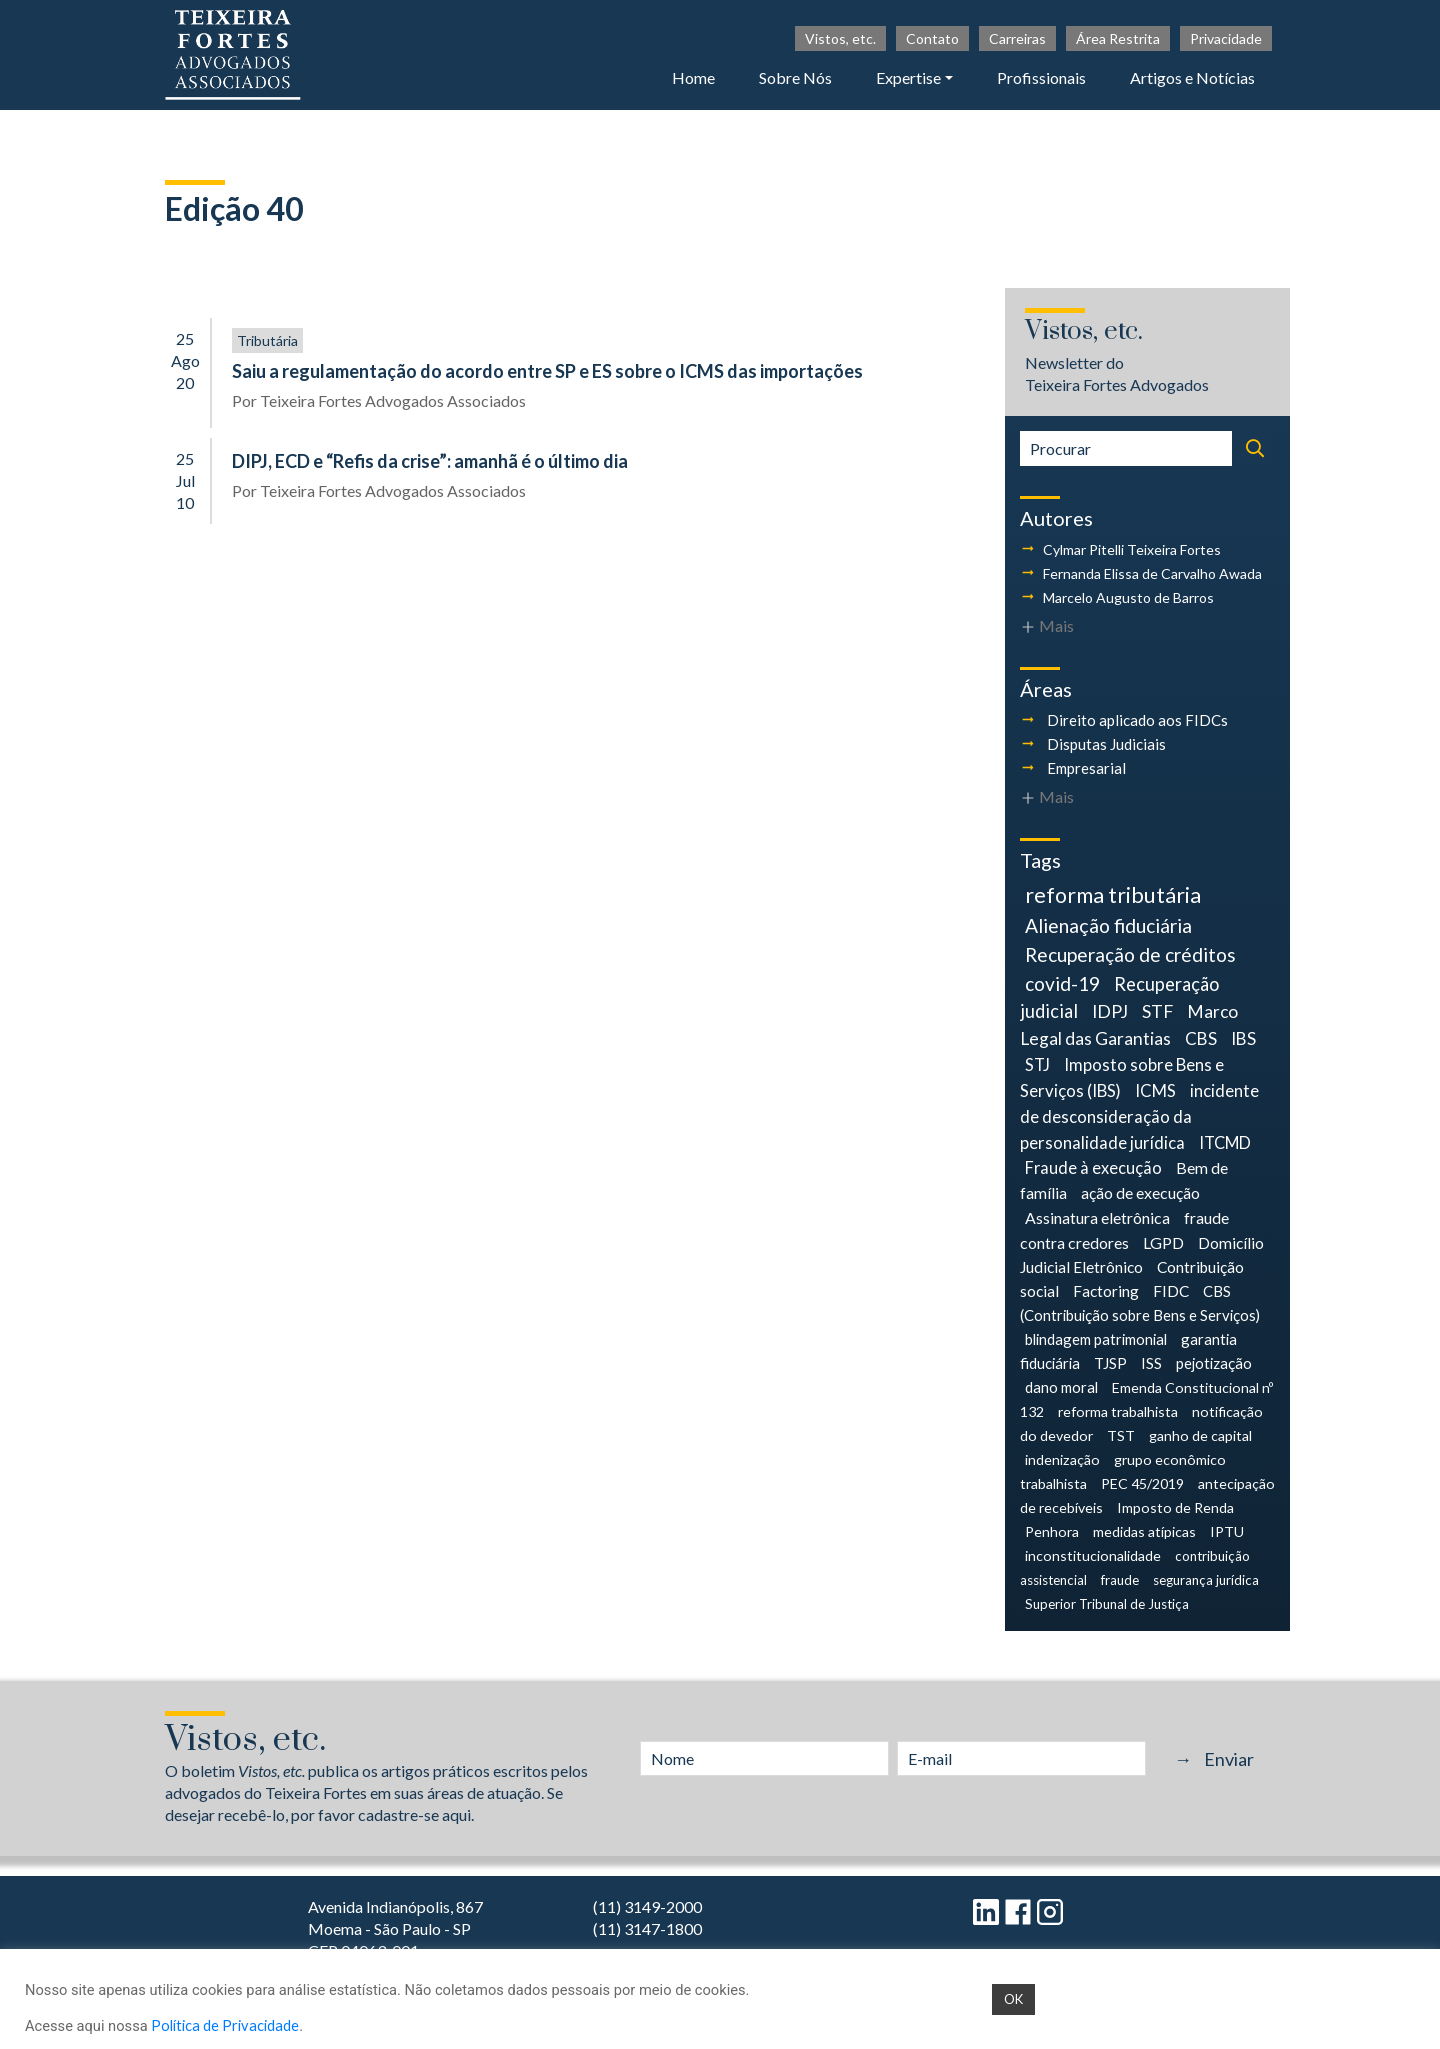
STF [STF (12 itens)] (1157, 1011)
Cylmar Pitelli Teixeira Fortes (1132, 549)
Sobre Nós (795, 77)
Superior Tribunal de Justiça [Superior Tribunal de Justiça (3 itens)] (1107, 1604)
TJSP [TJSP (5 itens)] (1110, 1363)
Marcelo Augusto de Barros (1128, 597)
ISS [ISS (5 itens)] (1151, 1363)
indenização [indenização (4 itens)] (1062, 1459)
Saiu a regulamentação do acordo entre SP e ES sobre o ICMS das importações (547, 371)
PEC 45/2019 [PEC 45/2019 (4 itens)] (1142, 1483)
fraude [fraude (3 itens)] (1120, 1580)
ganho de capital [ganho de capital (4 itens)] (1200, 1435)
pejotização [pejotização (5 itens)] (1214, 1363)
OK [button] (1013, 1999)
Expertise (908, 77)
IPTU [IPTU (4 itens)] (1227, 1531)
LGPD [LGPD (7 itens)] (1163, 1242)
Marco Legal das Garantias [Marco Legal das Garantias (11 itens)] (1129, 1025)
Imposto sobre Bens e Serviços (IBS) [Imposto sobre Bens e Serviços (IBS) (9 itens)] (1122, 1077)
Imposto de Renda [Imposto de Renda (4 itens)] (1175, 1507)
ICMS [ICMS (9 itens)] (1155, 1090)
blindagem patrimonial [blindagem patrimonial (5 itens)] (1096, 1339)
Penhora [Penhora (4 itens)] (1052, 1531)
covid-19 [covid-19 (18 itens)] (1062, 983)
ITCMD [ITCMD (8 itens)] (1225, 1142)
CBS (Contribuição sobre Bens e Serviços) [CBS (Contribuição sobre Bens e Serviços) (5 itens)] (1140, 1303)
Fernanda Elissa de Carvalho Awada (1152, 573)
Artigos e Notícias (1192, 77)
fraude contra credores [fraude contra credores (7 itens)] (1124, 1230)
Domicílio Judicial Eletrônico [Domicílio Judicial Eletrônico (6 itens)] (1142, 1255)
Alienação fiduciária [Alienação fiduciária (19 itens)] (1108, 925)
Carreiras (1017, 38)
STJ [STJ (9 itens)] (1037, 1064)
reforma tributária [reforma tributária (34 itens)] (1113, 895)
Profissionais (1041, 77)
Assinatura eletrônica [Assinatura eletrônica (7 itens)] (1097, 1217)
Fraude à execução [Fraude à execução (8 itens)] (1093, 1167)
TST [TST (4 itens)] (1121, 1435)
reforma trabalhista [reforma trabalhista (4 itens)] (1118, 1411)
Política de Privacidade (225, 2025)
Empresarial (1086, 768)
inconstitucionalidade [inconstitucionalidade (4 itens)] (1093, 1555)
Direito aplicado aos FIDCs (1137, 720)
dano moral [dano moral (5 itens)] (1061, 1387)
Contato (932, 38)
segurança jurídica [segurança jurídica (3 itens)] (1206, 1580)
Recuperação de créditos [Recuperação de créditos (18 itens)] (1130, 954)
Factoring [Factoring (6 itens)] (1106, 1291)
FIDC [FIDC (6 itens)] (1171, 1291)
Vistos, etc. (840, 38)
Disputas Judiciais (1106, 744)
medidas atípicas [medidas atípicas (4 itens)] (1144, 1531)
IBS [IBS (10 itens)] (1243, 1038)
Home (693, 77)
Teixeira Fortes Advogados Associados (393, 400)
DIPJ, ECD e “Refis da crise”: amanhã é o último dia (430, 461)
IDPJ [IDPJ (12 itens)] (1110, 1011)
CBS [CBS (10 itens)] (1201, 1038)
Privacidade (1226, 38)
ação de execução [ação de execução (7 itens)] (1140, 1192)
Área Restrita (1118, 38)
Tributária (267, 340)
